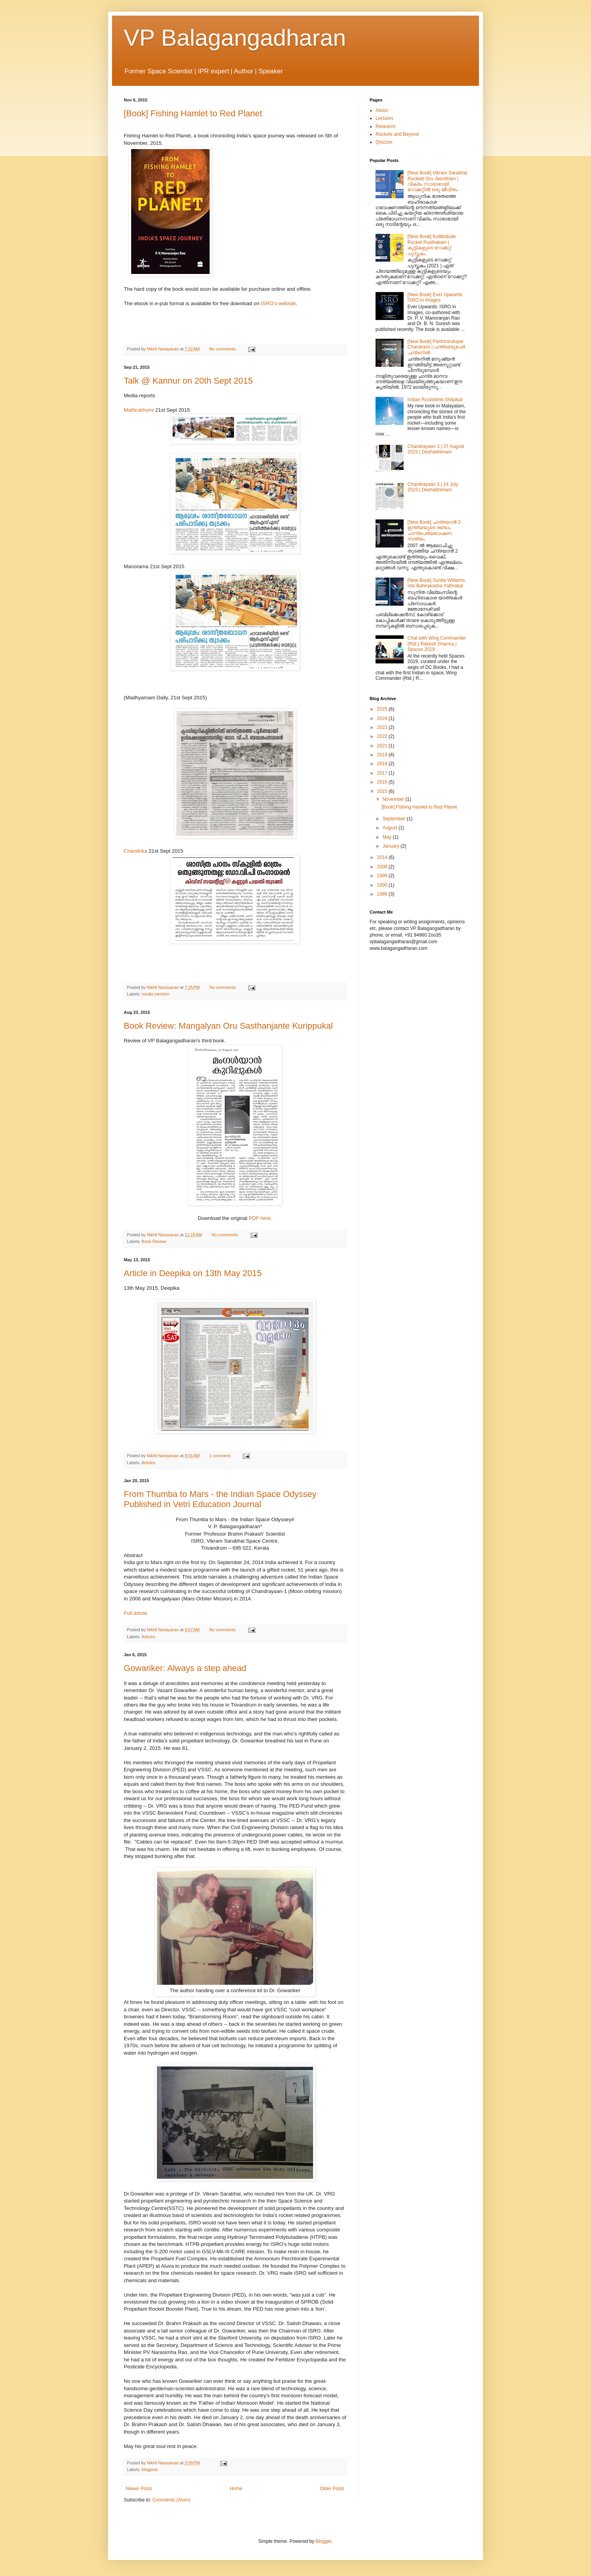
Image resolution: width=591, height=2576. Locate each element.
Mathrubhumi (139, 410)
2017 (383, 773)
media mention (155, 994)
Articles (148, 1462)
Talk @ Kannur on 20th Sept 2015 (188, 381)
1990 (383, 885)
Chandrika (135, 851)
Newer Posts (139, 2488)
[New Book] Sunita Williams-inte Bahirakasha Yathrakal (437, 583)
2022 (383, 736)
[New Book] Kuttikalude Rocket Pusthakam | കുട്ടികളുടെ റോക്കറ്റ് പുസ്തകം (432, 245)
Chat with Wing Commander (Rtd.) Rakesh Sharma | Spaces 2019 (437, 643)
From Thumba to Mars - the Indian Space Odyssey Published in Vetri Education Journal (220, 1499)
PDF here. (260, 1218)
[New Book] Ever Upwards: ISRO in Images (435, 297)
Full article (135, 1613)
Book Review (154, 1241)
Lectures (384, 118)
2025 (383, 709)
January (392, 846)
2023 (383, 727)
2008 (383, 866)
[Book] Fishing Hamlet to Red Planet (193, 113)
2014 (383, 857)
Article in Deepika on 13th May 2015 (193, 1273)
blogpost (150, 2469)
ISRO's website (278, 303)
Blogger (323, 2541)
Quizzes (384, 142)
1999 (383, 875)
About (382, 110)
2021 (383, 745)
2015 (383, 791)
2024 (383, 718)
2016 (383, 782)
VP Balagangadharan (235, 38)
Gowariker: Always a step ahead (185, 1668)
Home (236, 2488)
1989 (383, 894)
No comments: (223, 349)
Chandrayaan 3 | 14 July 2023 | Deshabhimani (433, 487)
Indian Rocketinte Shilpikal (435, 399)
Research (385, 126)
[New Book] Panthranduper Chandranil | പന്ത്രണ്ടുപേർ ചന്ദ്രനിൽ (436, 347)
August (391, 827)
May (388, 837)
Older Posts (332, 2488)
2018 (383, 763)
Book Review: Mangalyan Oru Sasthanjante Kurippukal (228, 1026)
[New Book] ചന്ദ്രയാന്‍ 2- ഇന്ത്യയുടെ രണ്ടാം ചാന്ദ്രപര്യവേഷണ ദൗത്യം (435, 530)
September (395, 818)
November (394, 799)
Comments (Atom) (171, 2500)
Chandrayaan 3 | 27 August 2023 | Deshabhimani (436, 449)
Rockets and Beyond (397, 134)
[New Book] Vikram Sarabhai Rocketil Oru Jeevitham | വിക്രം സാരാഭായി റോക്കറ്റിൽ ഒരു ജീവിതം (437, 181)
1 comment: (220, 1455)
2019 (383, 754)
